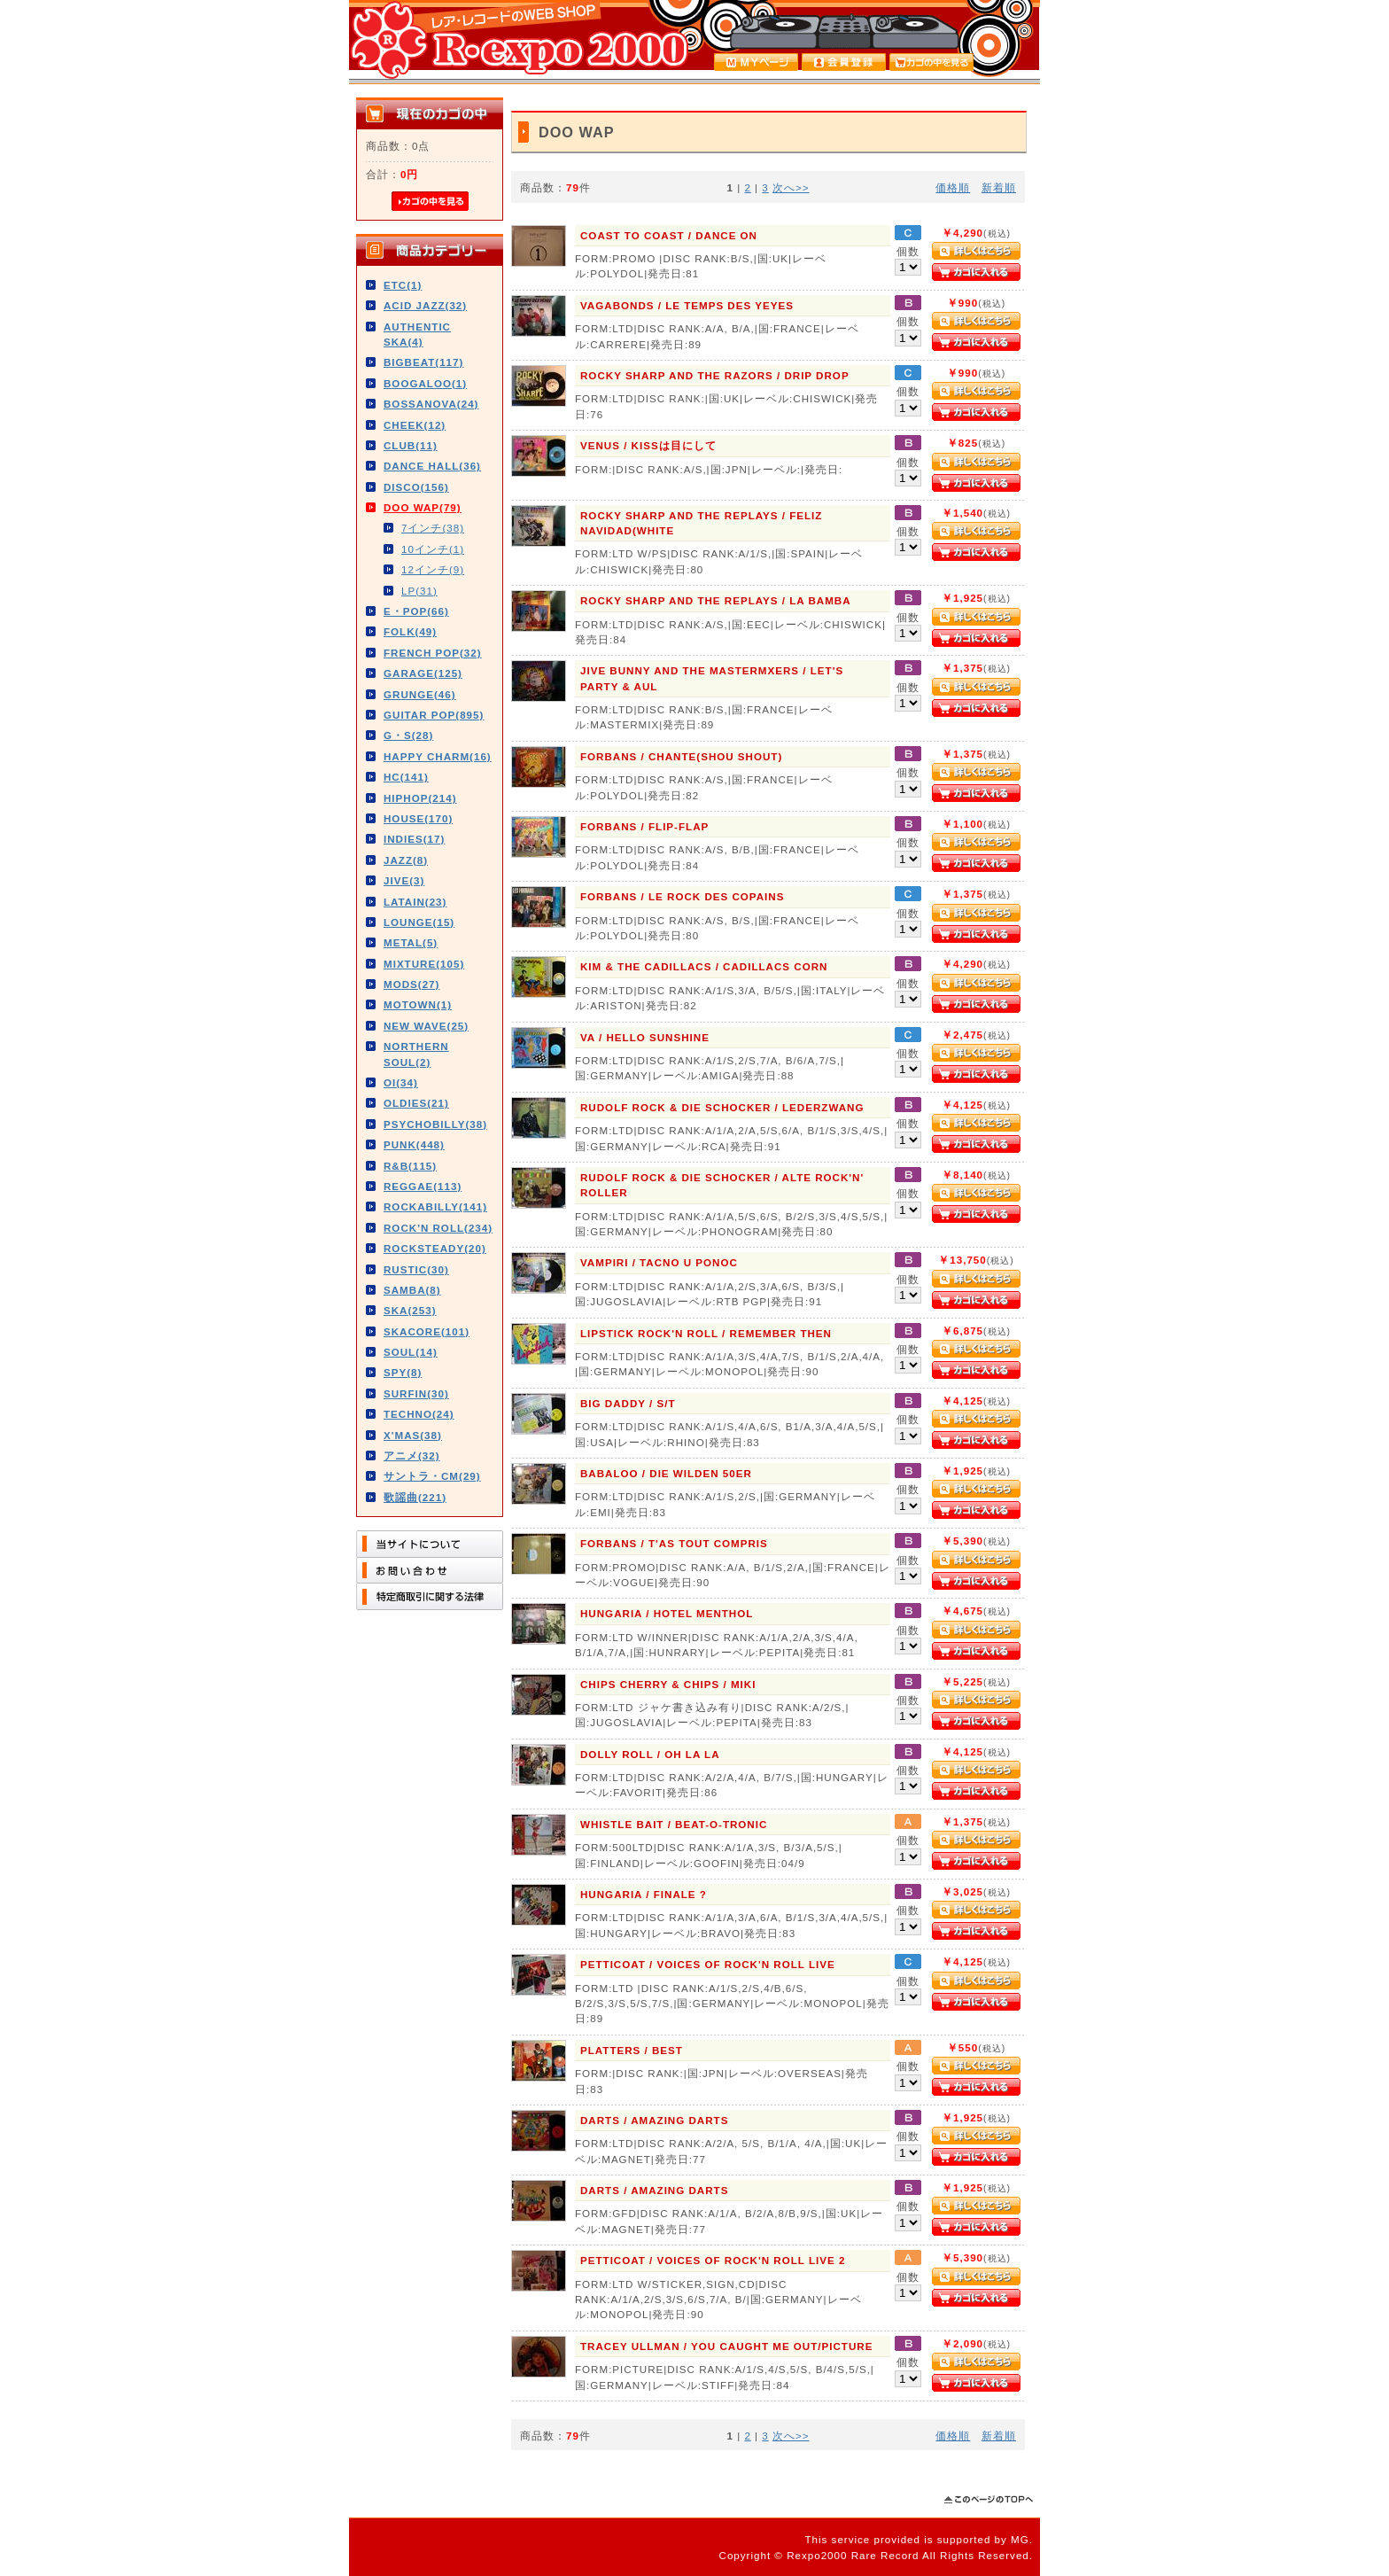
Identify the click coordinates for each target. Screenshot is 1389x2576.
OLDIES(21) (416, 1103)
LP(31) (419, 590)
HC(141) (406, 776)
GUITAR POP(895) (434, 714)
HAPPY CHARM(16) (438, 756)
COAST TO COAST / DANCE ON (668, 235)
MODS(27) (411, 984)
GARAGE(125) (423, 673)
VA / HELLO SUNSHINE (645, 1037)
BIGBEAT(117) (423, 362)
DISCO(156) (416, 487)
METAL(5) (411, 942)
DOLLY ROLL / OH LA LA (650, 1754)
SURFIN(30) (416, 1393)
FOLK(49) (410, 631)
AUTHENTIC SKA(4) (417, 334)
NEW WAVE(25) (426, 1025)
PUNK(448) (414, 1144)
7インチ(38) (432, 527)
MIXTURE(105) (424, 963)
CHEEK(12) (415, 425)
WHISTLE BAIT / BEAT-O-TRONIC (673, 1824)
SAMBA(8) (412, 1290)
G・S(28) (408, 735)
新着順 (999, 187)
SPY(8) (403, 1372)
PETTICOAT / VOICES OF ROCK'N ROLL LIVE (707, 1964)
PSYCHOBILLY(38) (435, 1124)
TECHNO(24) (419, 1414)
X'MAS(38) (413, 1435)
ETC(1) (403, 285)
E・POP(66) (416, 611)
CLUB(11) (411, 445)
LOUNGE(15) (419, 922)
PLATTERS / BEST (631, 2050)
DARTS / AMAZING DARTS (654, 2120)
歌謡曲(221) (415, 1497)
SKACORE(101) (426, 1331)
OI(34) (401, 1082)
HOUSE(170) (418, 818)
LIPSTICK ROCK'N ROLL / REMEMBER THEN (706, 1333)
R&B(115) (410, 1165)
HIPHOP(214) (420, 798)
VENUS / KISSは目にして (648, 445)
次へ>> (791, 187)
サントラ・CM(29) (432, 1476)
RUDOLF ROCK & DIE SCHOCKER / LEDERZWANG (722, 1107)
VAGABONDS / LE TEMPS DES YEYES (687, 305)
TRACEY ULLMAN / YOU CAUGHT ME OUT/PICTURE (726, 2346)
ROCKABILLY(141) (435, 1206)
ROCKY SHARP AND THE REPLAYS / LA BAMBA (715, 600)
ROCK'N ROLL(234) (438, 1228)
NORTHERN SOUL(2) (416, 1053)
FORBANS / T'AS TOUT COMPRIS (674, 1543)
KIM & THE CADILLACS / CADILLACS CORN (703, 966)
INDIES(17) (414, 838)
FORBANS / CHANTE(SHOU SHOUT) (681, 756)
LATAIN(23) (415, 901)
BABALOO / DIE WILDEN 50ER (666, 1473)
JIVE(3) (404, 880)
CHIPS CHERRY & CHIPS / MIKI (668, 1684)
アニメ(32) (412, 1455)
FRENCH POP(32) (433, 652)
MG (1020, 2539)
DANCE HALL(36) (432, 465)
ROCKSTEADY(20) (435, 1248)
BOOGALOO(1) (425, 383)
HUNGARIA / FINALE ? (643, 1894)
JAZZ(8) (406, 860)
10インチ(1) (432, 549)
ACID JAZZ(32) (425, 305)
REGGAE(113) (423, 1186)
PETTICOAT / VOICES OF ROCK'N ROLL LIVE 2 (712, 2260)
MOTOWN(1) (418, 1004)
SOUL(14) (411, 1352)
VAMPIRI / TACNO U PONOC (659, 1262)
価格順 (952, 187)
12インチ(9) (432, 569)
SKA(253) (410, 1310)
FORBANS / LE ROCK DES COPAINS (682, 896)
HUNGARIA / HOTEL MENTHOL (666, 1613)
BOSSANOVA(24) (431, 403)
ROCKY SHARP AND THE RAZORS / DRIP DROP (715, 375)
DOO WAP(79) (423, 507)
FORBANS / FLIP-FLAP (644, 826)
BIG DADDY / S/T (628, 1403)
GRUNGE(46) (420, 694)
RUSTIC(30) (416, 1269)
